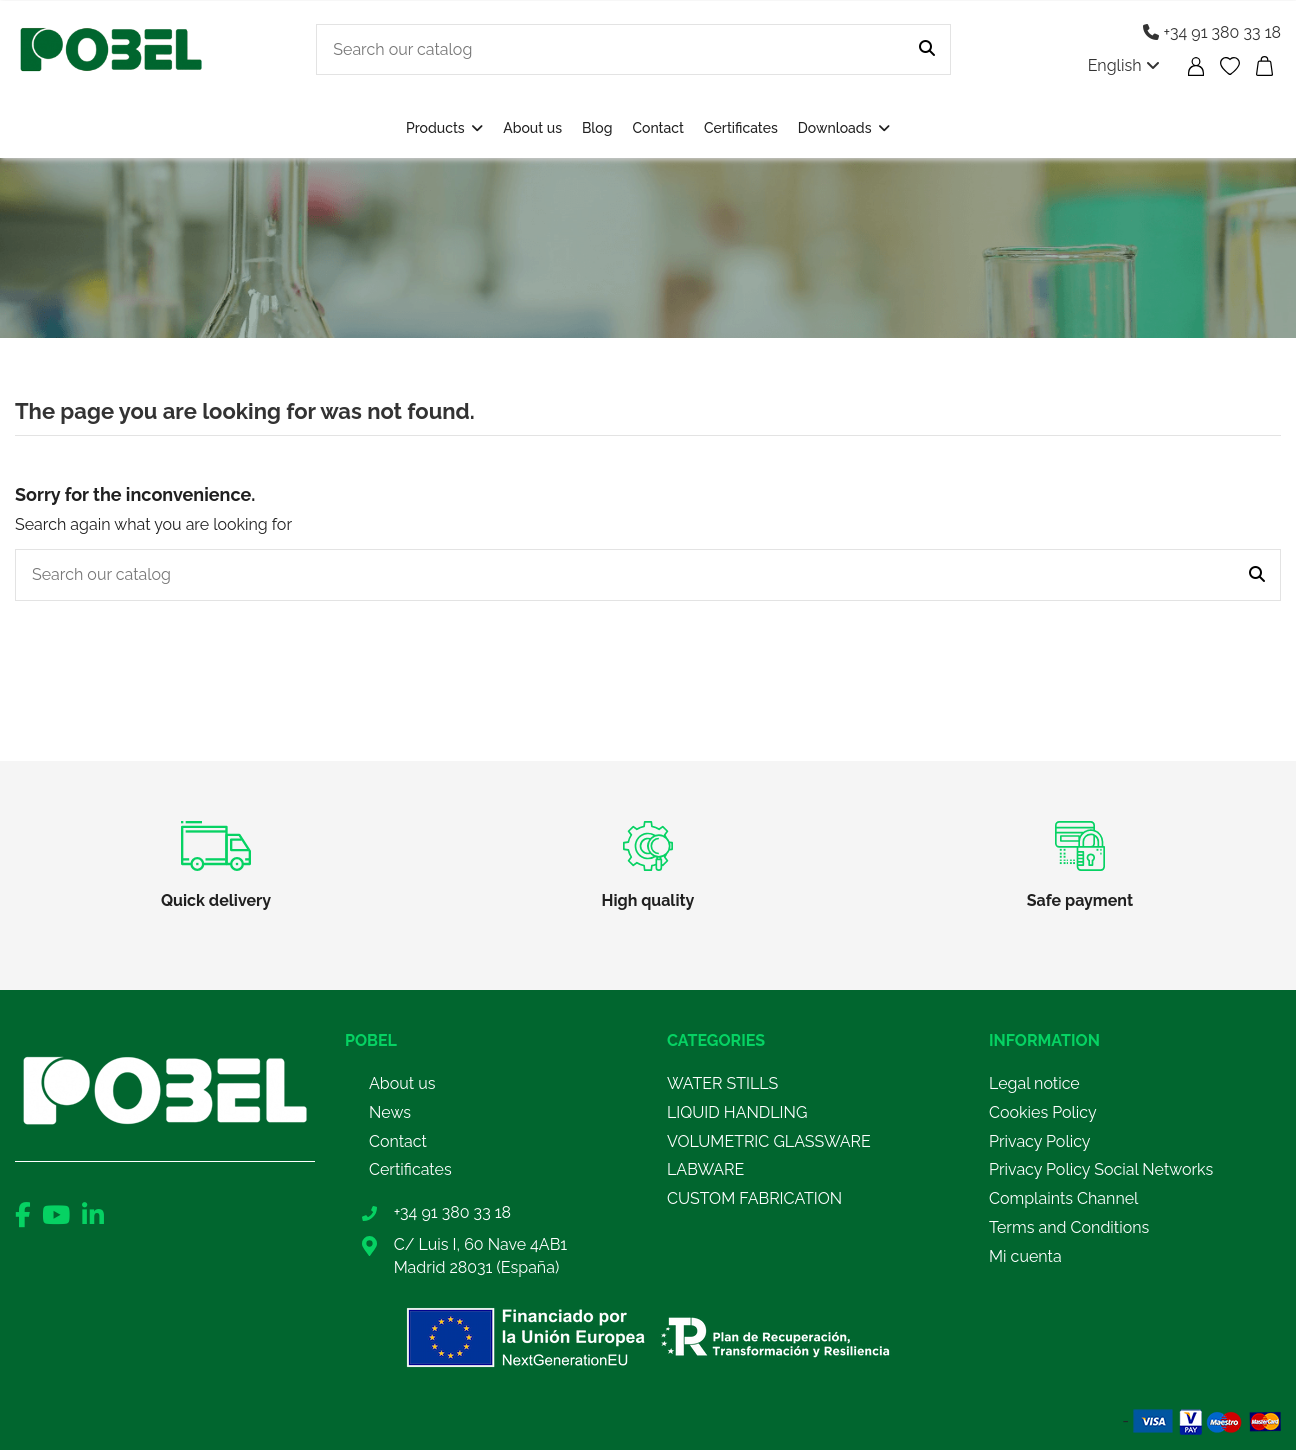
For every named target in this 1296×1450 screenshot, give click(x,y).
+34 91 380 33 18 (1212, 32)
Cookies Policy (1043, 1112)
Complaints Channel (1063, 1198)
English (1124, 65)
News (390, 1112)
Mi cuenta (1025, 1256)
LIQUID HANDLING (737, 1112)
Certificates (410, 1169)
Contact (398, 1141)
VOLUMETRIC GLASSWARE (769, 1141)
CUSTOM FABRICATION (754, 1198)
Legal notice (1034, 1083)
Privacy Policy (1040, 1141)
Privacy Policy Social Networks (1101, 1169)
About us (402, 1083)
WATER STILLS (722, 1083)
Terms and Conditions (1069, 1227)
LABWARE (705, 1169)
